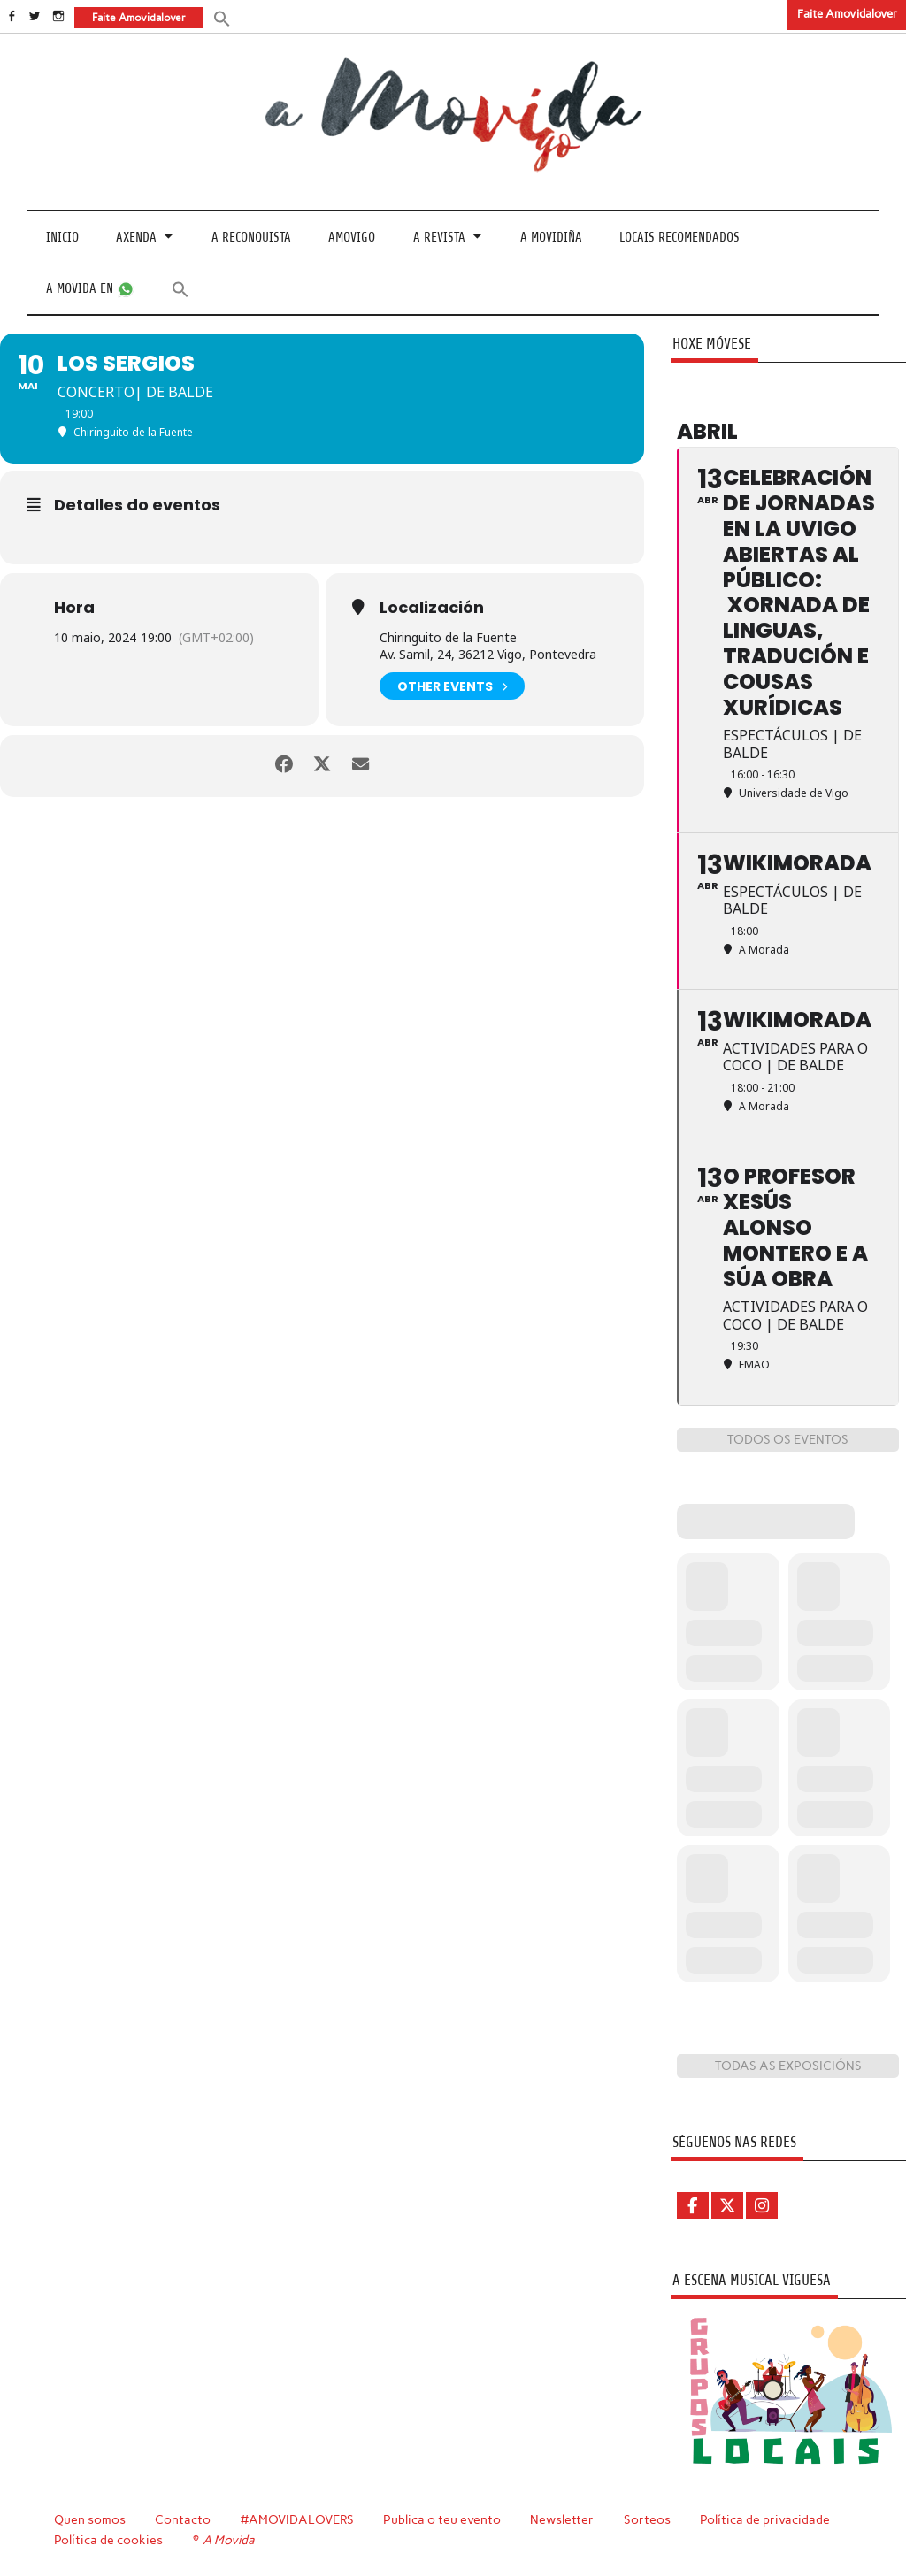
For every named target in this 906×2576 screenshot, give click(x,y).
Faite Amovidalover (847, 13)
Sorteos (647, 2518)
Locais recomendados (679, 237)
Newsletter (562, 2518)
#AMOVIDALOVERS (297, 2518)
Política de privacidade (765, 2518)
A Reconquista (251, 237)
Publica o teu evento (442, 2518)
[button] (222, 17)
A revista (439, 237)
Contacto (183, 2518)
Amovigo (351, 237)
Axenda (136, 237)
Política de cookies (108, 2539)
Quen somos (90, 2518)
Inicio (62, 237)
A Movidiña (551, 237)
